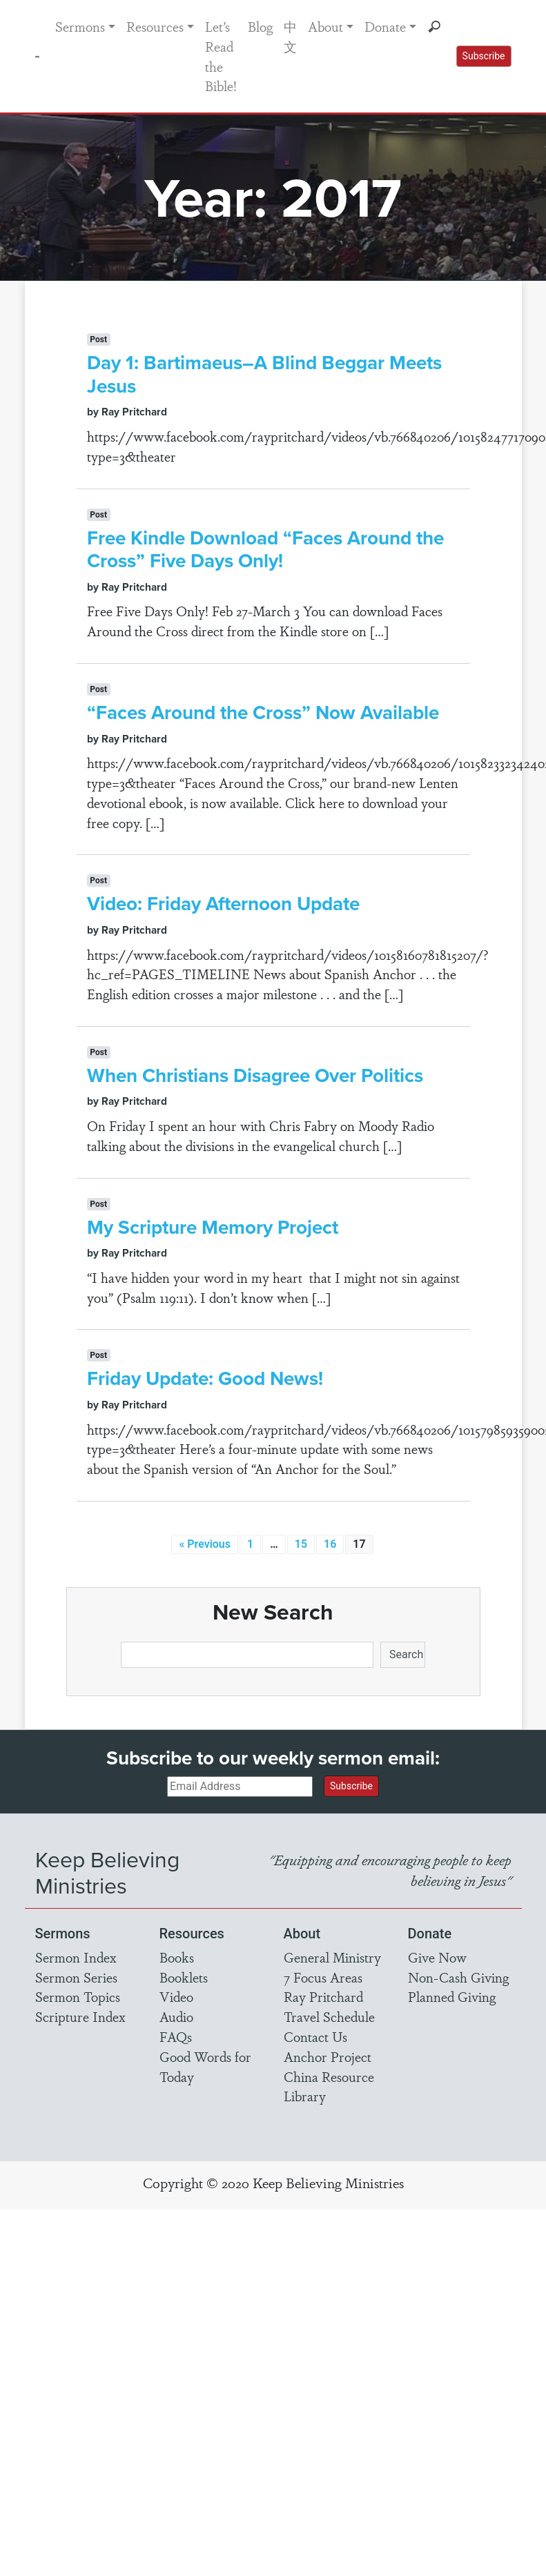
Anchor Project (327, 2056)
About (325, 26)
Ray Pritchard (323, 1996)
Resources (155, 26)
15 (301, 1544)
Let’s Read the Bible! (221, 56)
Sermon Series (76, 1977)
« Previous (205, 1544)
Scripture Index (80, 2016)
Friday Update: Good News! (205, 1378)
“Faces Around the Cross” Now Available (263, 712)
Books (176, 1957)
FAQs (175, 2036)
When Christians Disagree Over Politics (255, 1075)
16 (330, 1544)
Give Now (437, 1957)
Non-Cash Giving (458, 1977)
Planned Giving (452, 1996)
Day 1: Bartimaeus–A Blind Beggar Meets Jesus (264, 374)
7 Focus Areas (323, 1977)
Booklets (183, 1977)
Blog (260, 26)
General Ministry (332, 1957)
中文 (290, 36)
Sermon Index (76, 1957)
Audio (176, 2016)
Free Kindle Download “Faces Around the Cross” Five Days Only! (265, 549)
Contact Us (315, 2036)
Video (176, 1996)
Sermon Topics (77, 1996)
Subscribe (483, 55)
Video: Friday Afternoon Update (223, 903)
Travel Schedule (329, 2016)
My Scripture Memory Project (212, 1227)
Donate (385, 26)
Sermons (80, 26)
